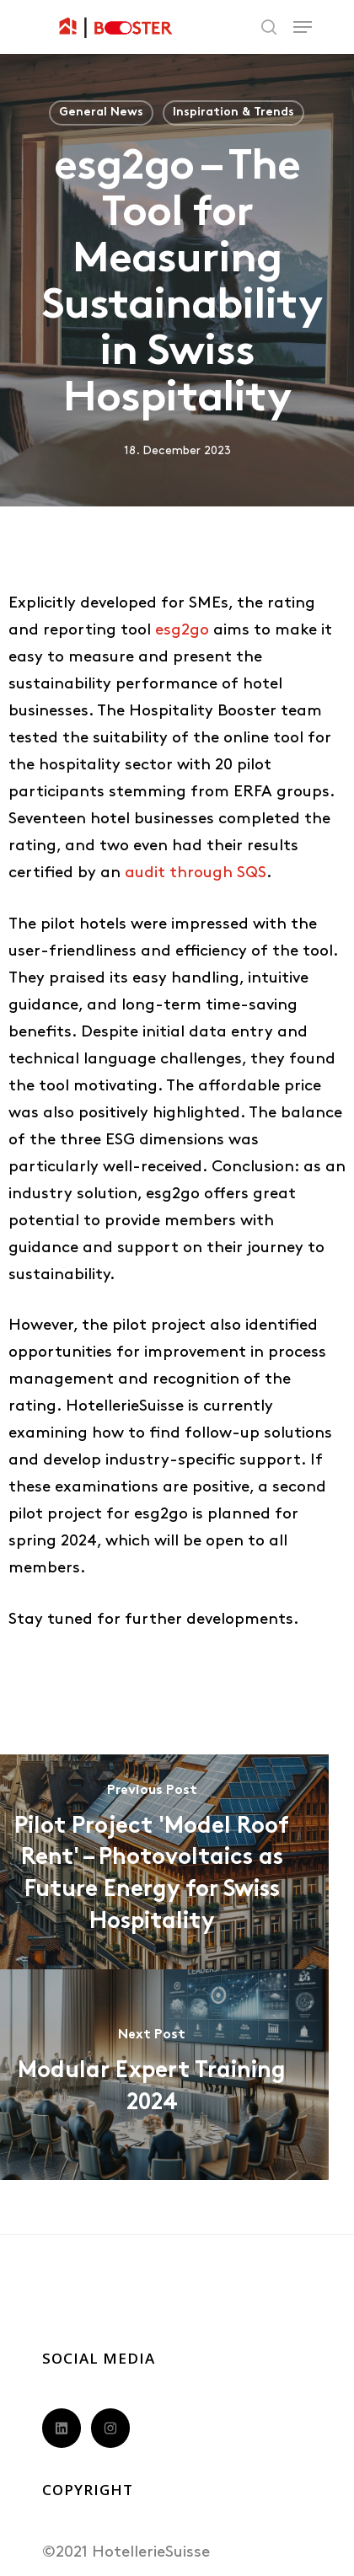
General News (101, 112)
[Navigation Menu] (302, 27)
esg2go (182, 631)
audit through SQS (195, 873)
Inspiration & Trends (233, 112)
